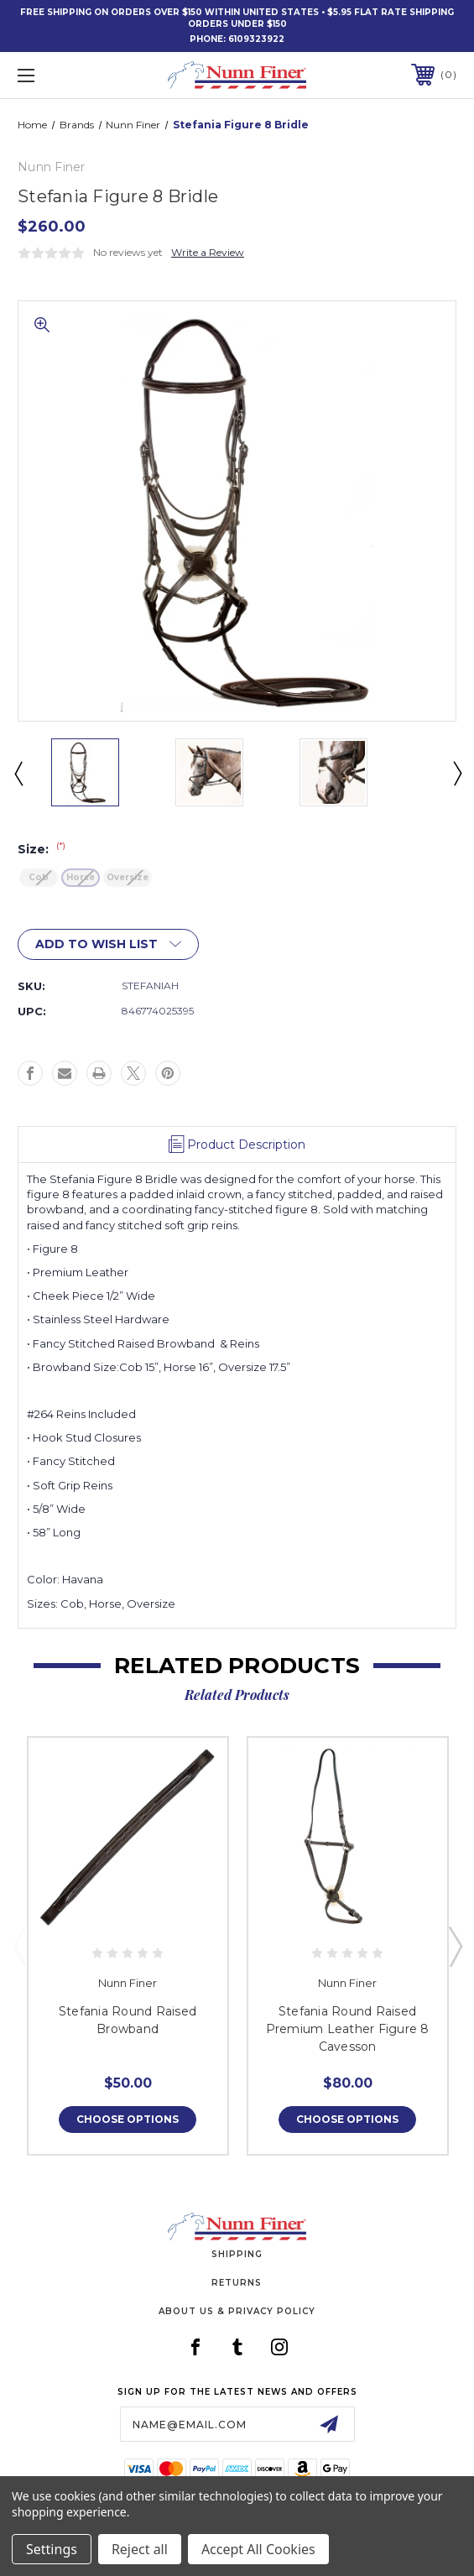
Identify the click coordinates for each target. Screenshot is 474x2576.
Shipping (237, 2254)
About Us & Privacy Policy (237, 2311)
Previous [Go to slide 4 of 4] (17, 772)
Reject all (140, 2549)
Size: (41, 849)
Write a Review (207, 252)
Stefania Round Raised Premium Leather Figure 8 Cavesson (348, 2029)
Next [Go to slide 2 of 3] (454, 1946)
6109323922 (256, 39)
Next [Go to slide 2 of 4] (456, 772)
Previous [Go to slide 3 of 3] (19, 1946)
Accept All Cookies (258, 2549)
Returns (236, 2282)
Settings (51, 2549)
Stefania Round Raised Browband (127, 2020)
